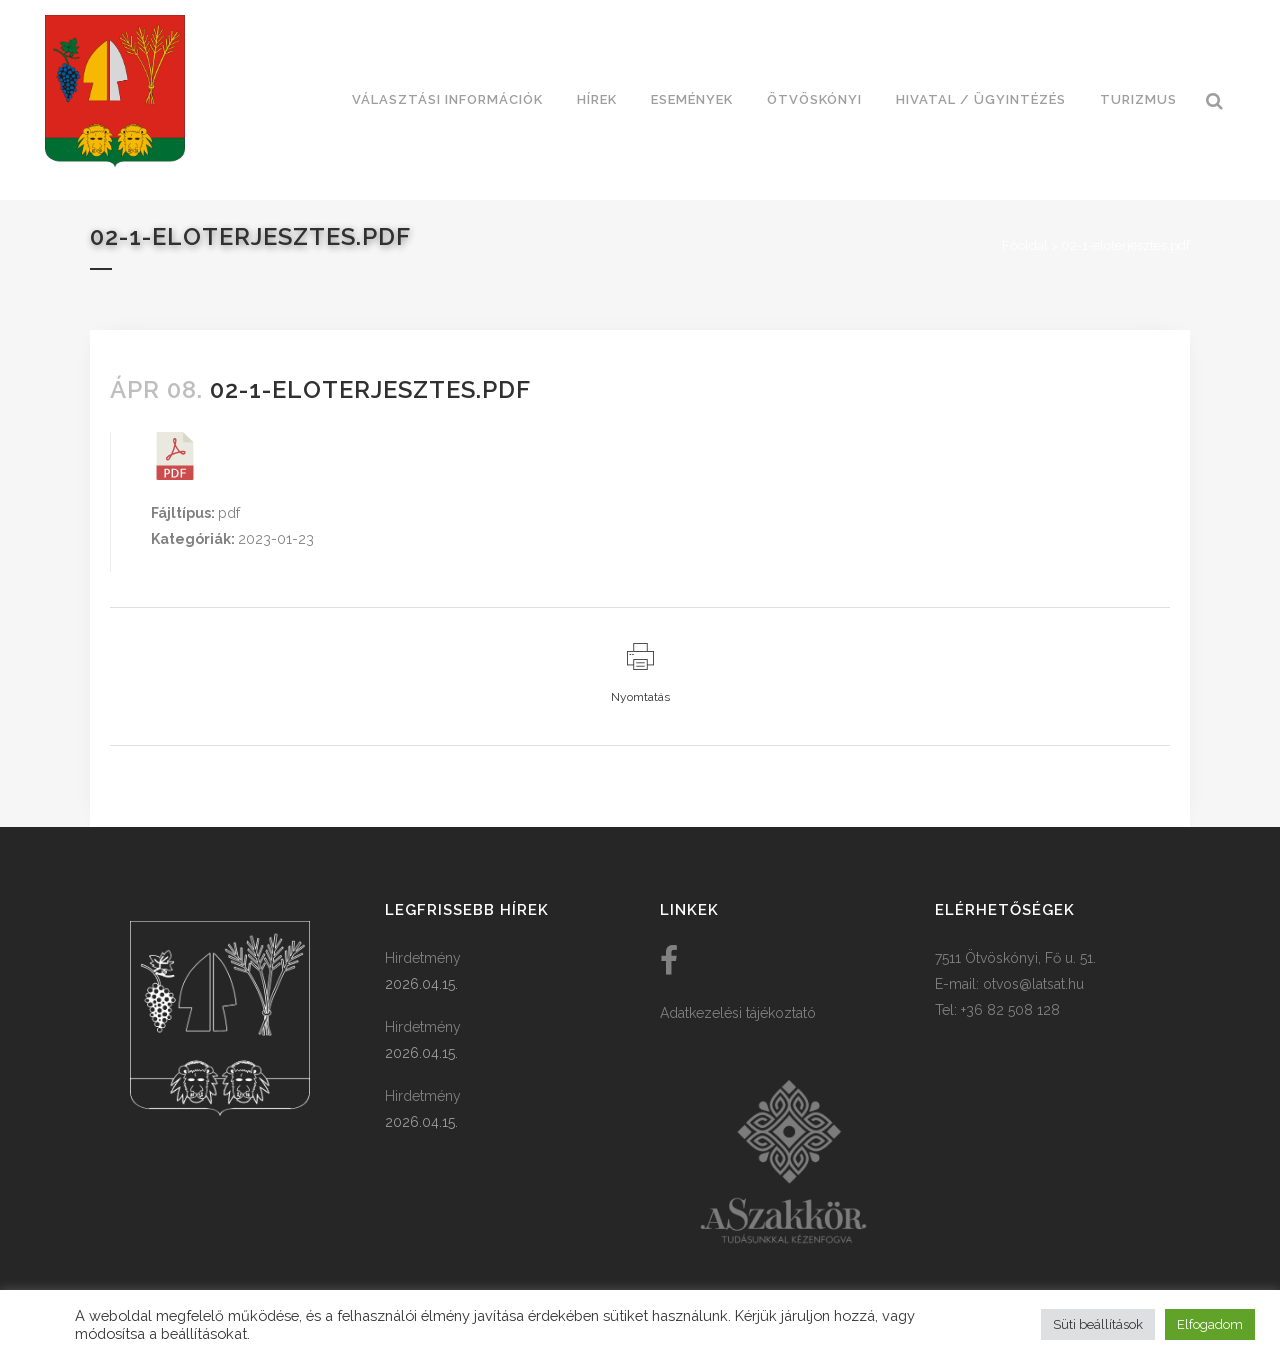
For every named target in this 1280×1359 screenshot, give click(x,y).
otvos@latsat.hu (1033, 984)
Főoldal (1025, 245)
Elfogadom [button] (1210, 1324)
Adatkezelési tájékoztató (738, 1013)
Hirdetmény (423, 958)
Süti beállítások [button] (1098, 1324)
